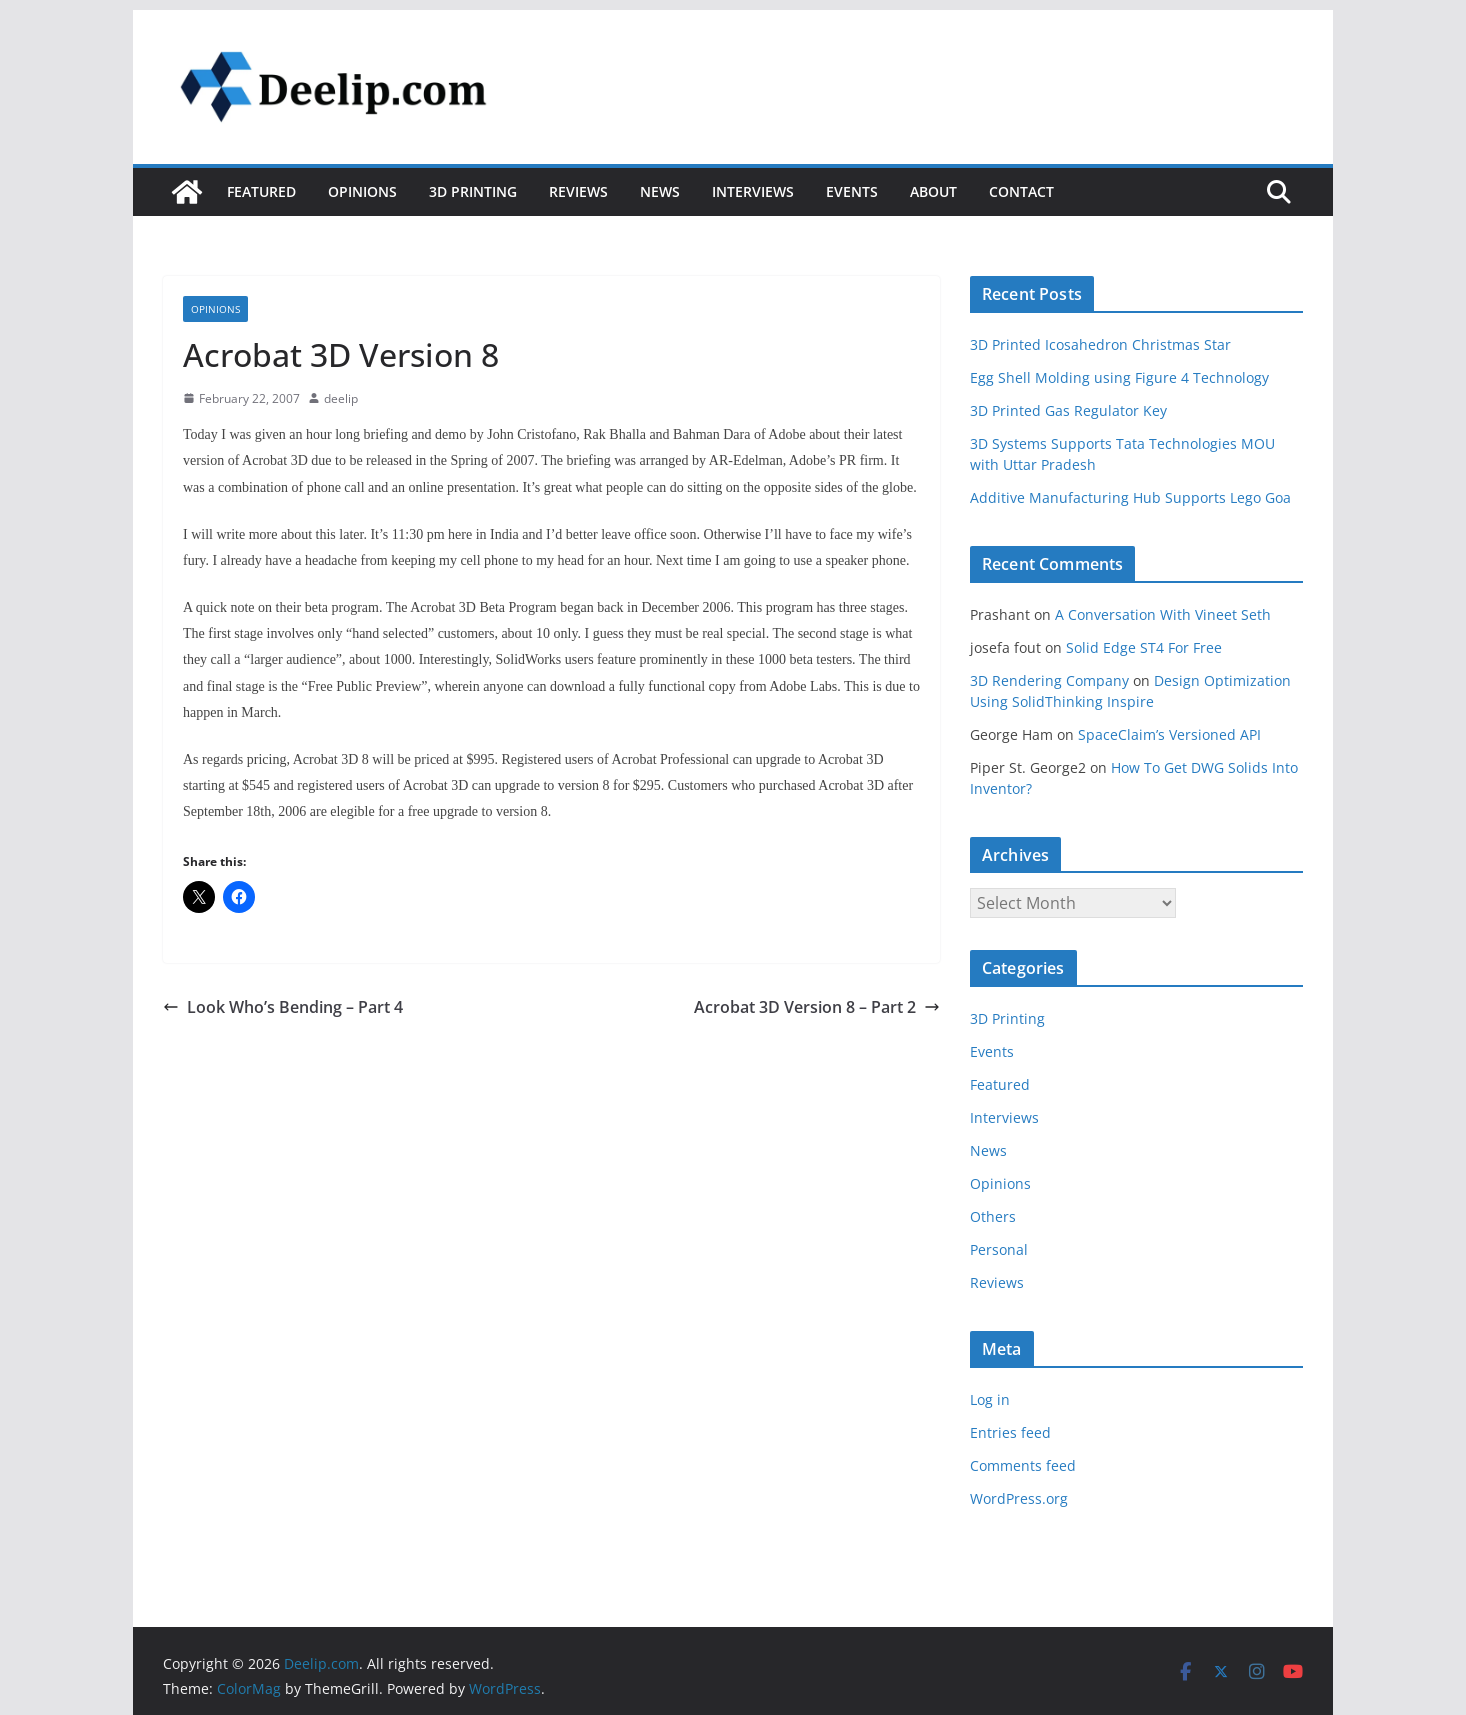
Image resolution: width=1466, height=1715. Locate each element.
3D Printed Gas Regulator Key (1068, 410)
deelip (341, 398)
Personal (999, 1249)
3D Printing (473, 191)
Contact (1021, 191)
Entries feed (1010, 1432)
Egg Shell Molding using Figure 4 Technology (1119, 377)
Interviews (753, 191)
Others (993, 1216)
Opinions (362, 191)
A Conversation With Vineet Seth (1163, 614)
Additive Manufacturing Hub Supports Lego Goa (1130, 497)
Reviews (578, 191)
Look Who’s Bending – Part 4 (283, 1007)
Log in (990, 1399)
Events (852, 191)
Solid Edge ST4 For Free (1144, 647)
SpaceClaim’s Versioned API (1169, 734)
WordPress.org (1019, 1498)
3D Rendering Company (1049, 680)
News (660, 191)
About (933, 191)
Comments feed (1023, 1465)
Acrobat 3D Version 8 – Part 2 (817, 1007)
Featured (261, 191)
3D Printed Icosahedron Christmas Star (1100, 344)
